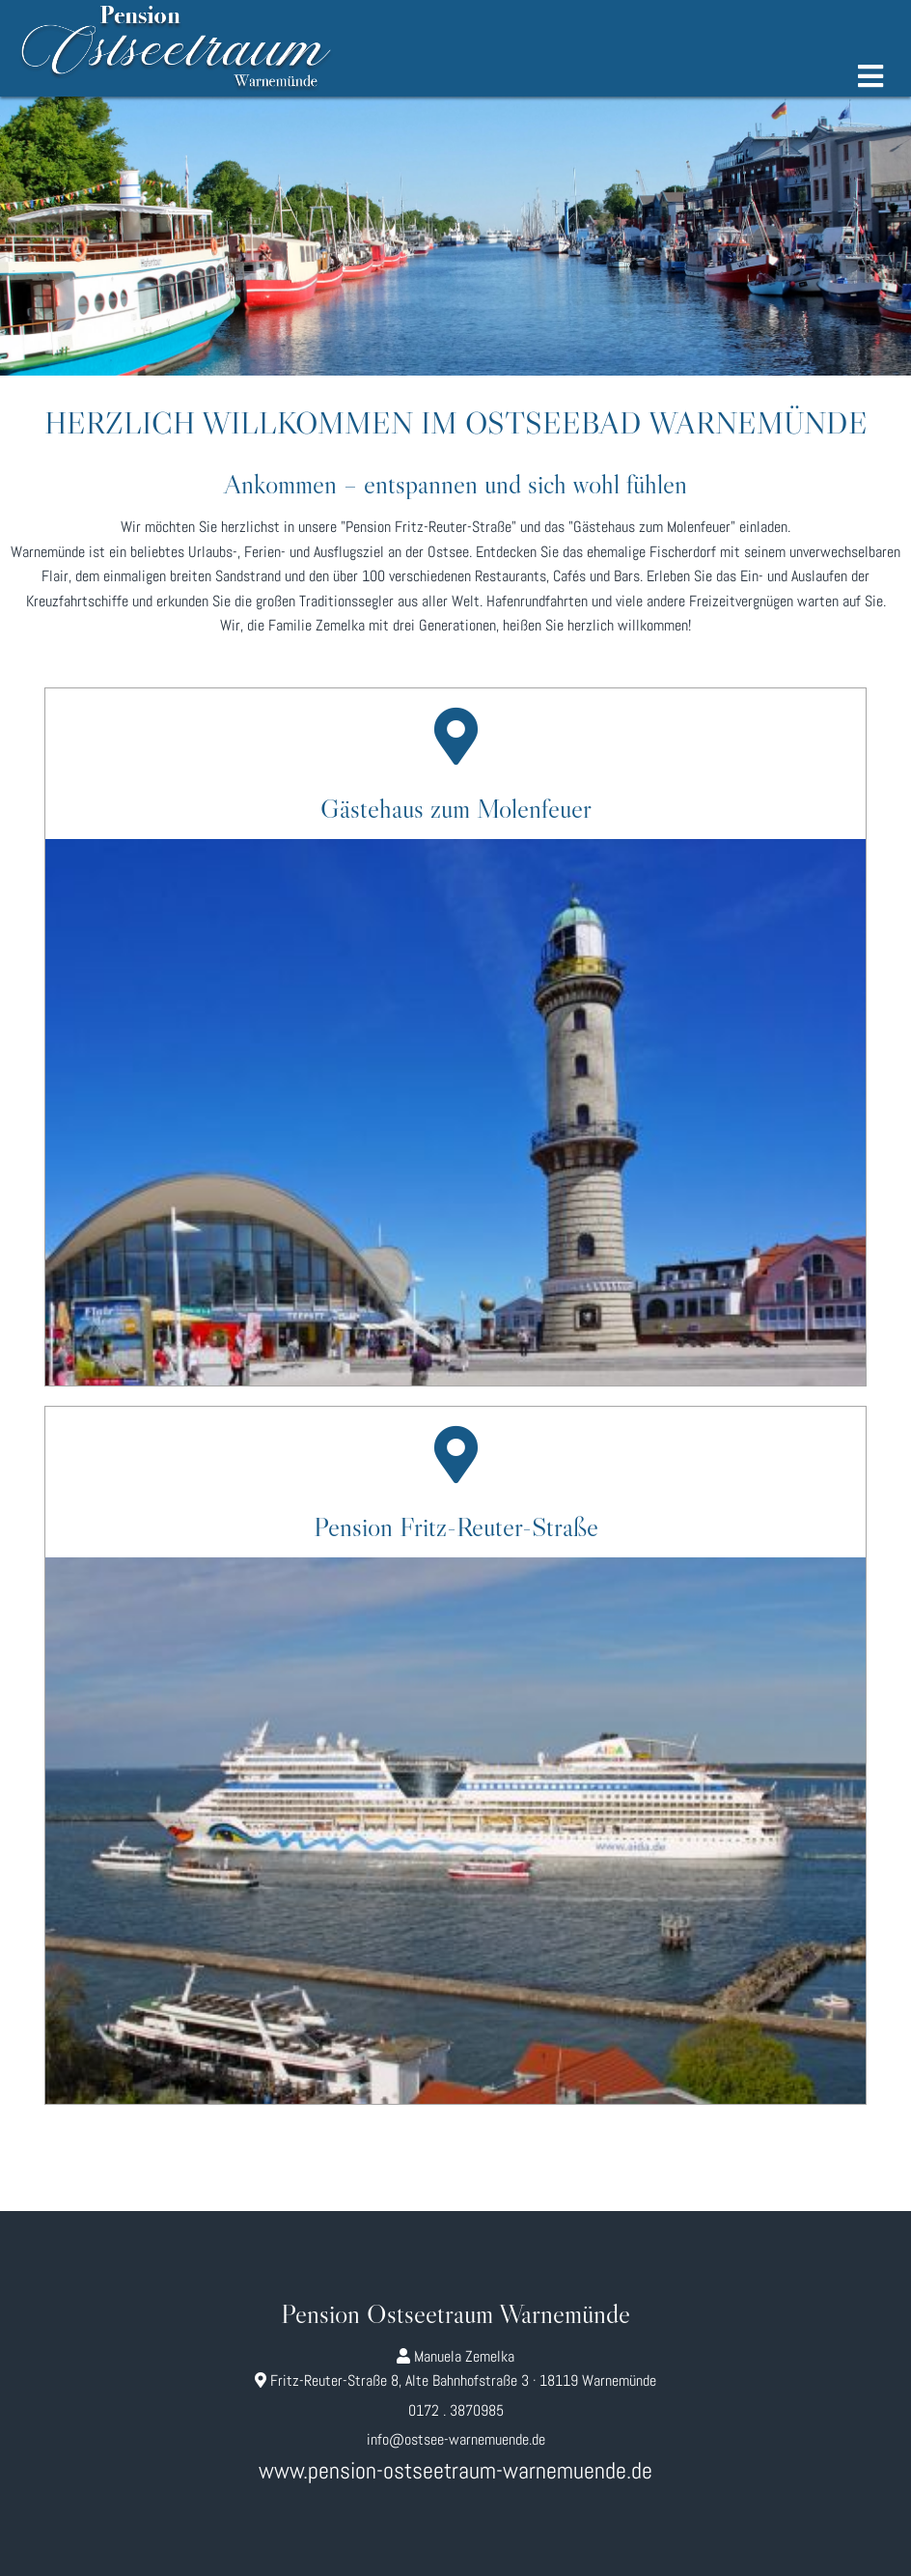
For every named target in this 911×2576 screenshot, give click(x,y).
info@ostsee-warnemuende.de (456, 2439)
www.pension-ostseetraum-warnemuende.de (455, 2470)
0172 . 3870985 (456, 2410)
